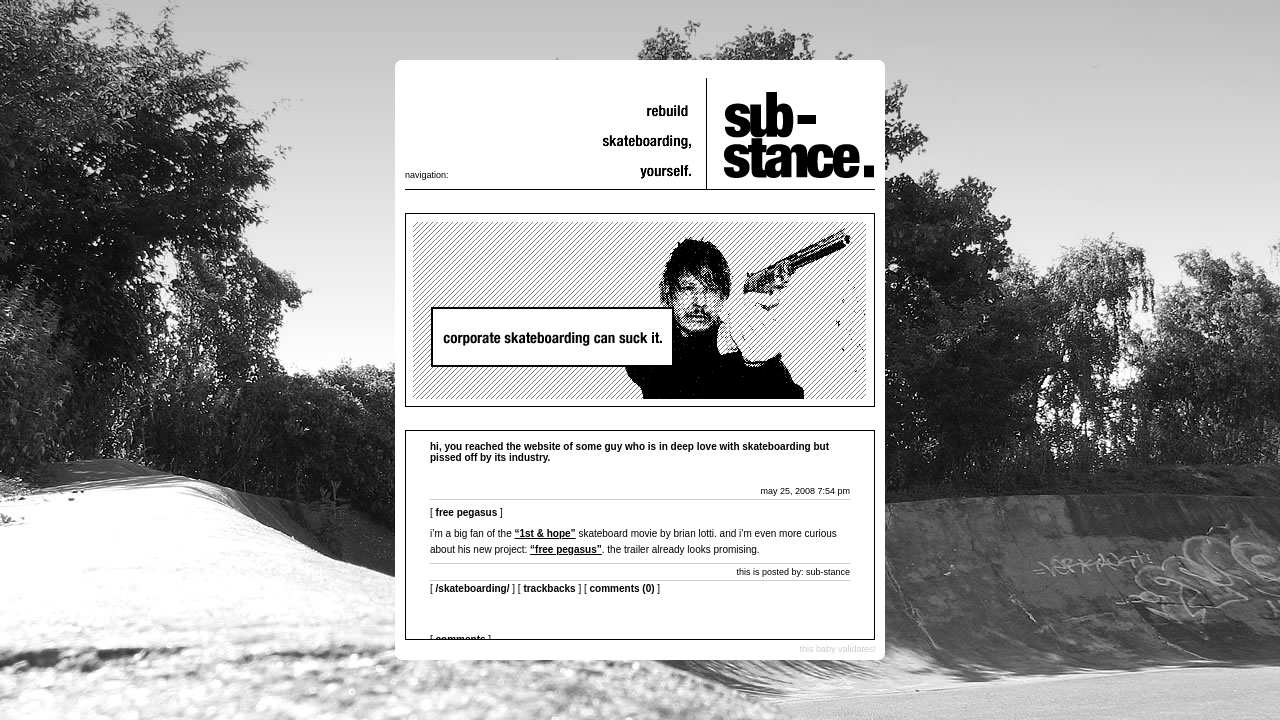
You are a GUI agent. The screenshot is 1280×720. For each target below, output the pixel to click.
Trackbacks (549, 588)
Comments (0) (622, 588)
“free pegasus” (566, 549)
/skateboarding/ (473, 588)
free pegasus (467, 512)
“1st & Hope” (545, 533)
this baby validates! (837, 649)
